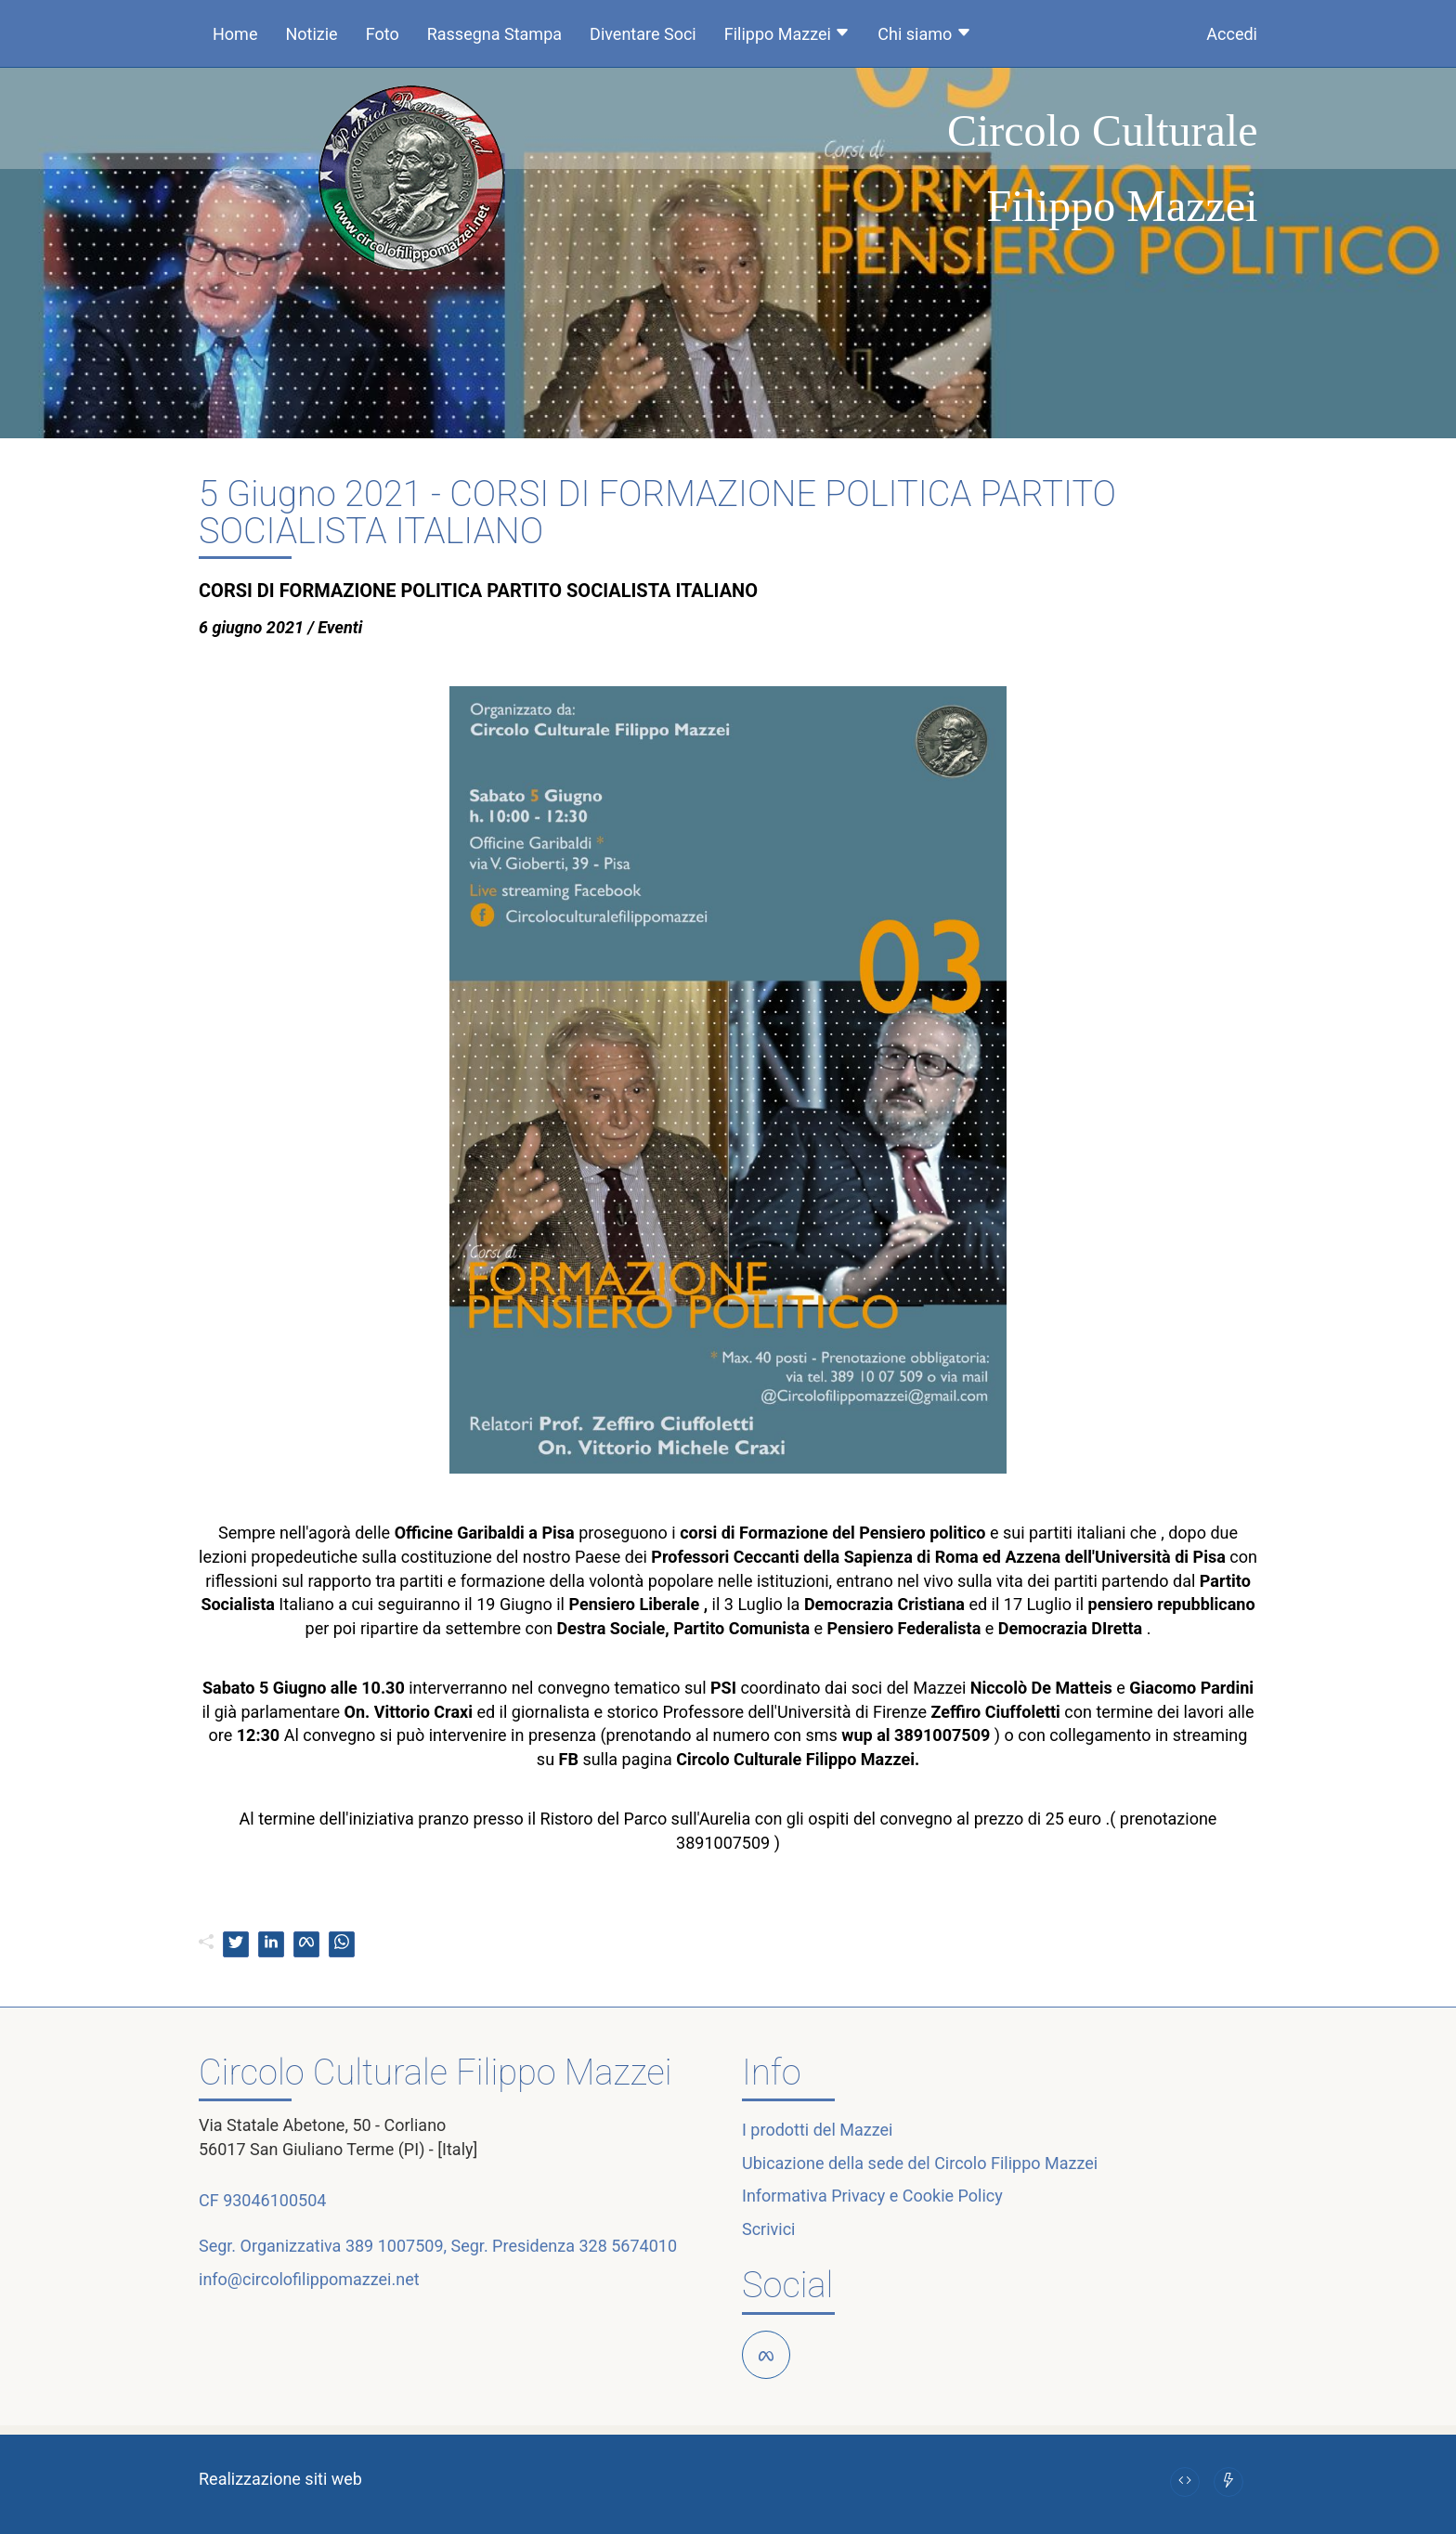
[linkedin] (271, 1944)
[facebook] (306, 1944)
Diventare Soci (643, 34)
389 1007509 (394, 2245)
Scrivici (768, 2229)
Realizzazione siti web (280, 2479)
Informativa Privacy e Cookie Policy (872, 2195)
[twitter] (236, 1944)
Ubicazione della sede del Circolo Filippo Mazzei (920, 2163)
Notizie (311, 34)
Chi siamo (924, 34)
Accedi (1231, 34)
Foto (382, 34)
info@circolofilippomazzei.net (309, 2279)
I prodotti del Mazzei (817, 2129)
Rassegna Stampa (494, 34)
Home (235, 34)
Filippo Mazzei (787, 34)
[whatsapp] (342, 1944)
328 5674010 (627, 2245)
